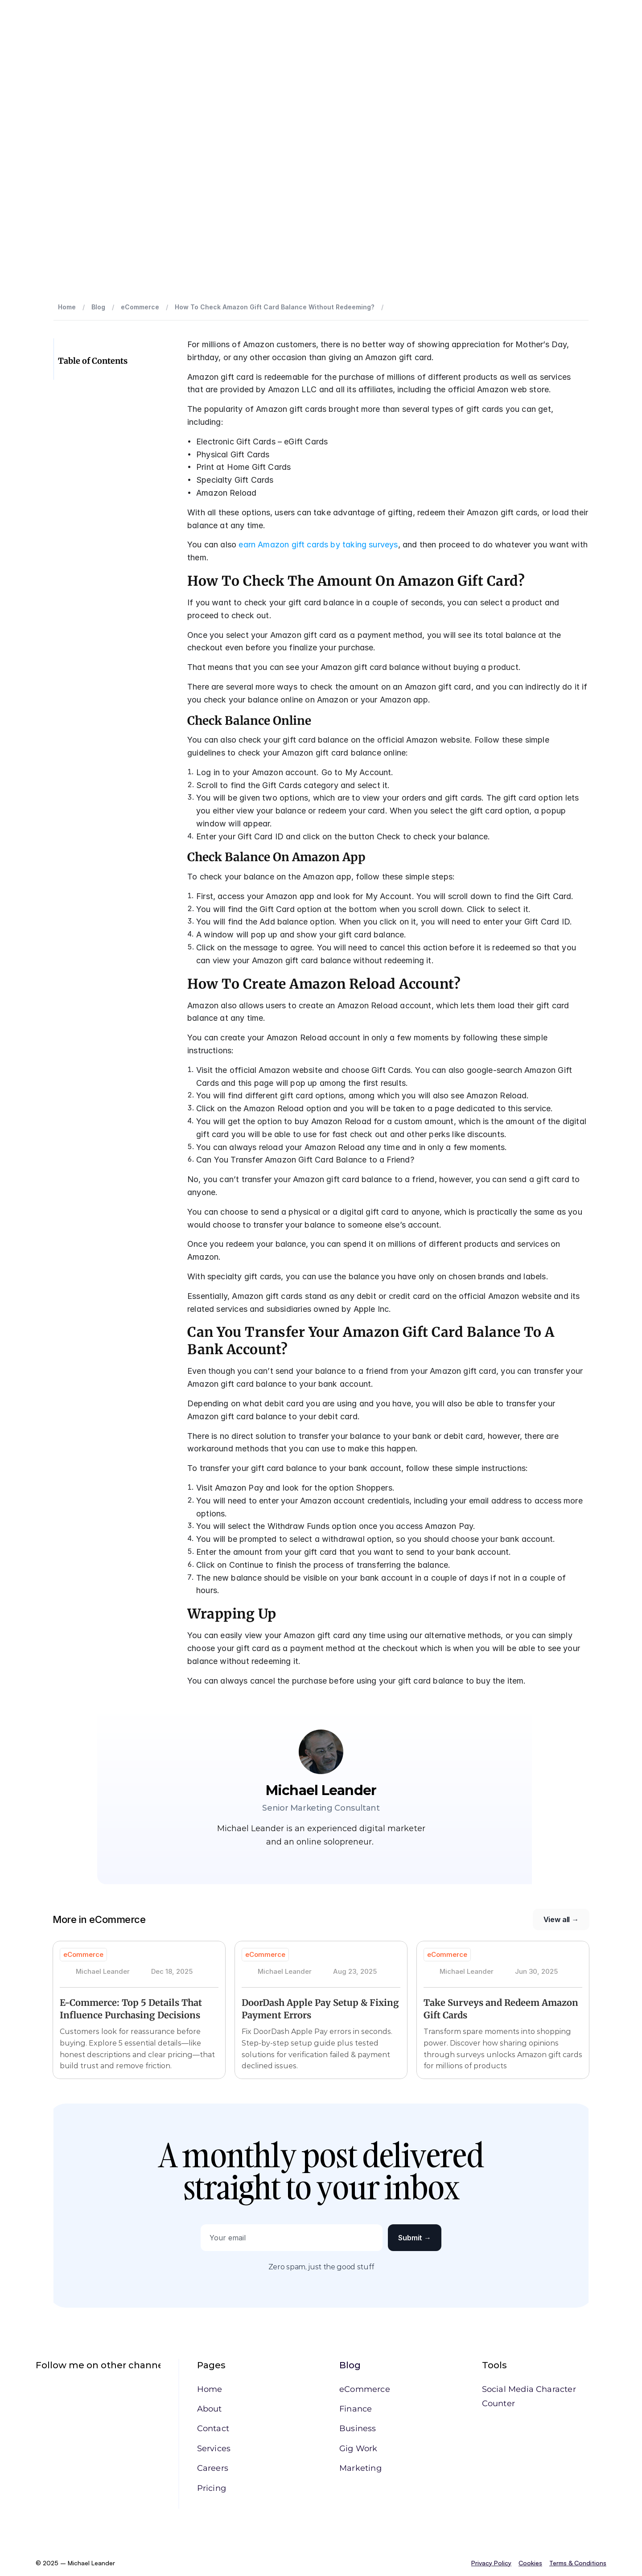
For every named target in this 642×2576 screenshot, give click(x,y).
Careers (212, 2468)
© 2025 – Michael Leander (76, 2563)
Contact (213, 2428)
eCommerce (364, 2389)
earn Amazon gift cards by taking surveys (318, 544)
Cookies (530, 2563)
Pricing (211, 2488)
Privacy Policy (491, 2563)
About (209, 2409)
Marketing (360, 2468)
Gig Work (358, 2448)
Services (214, 2448)
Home (209, 2389)
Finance (355, 2409)
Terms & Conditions (577, 2563)
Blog (350, 2365)
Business (357, 2428)
